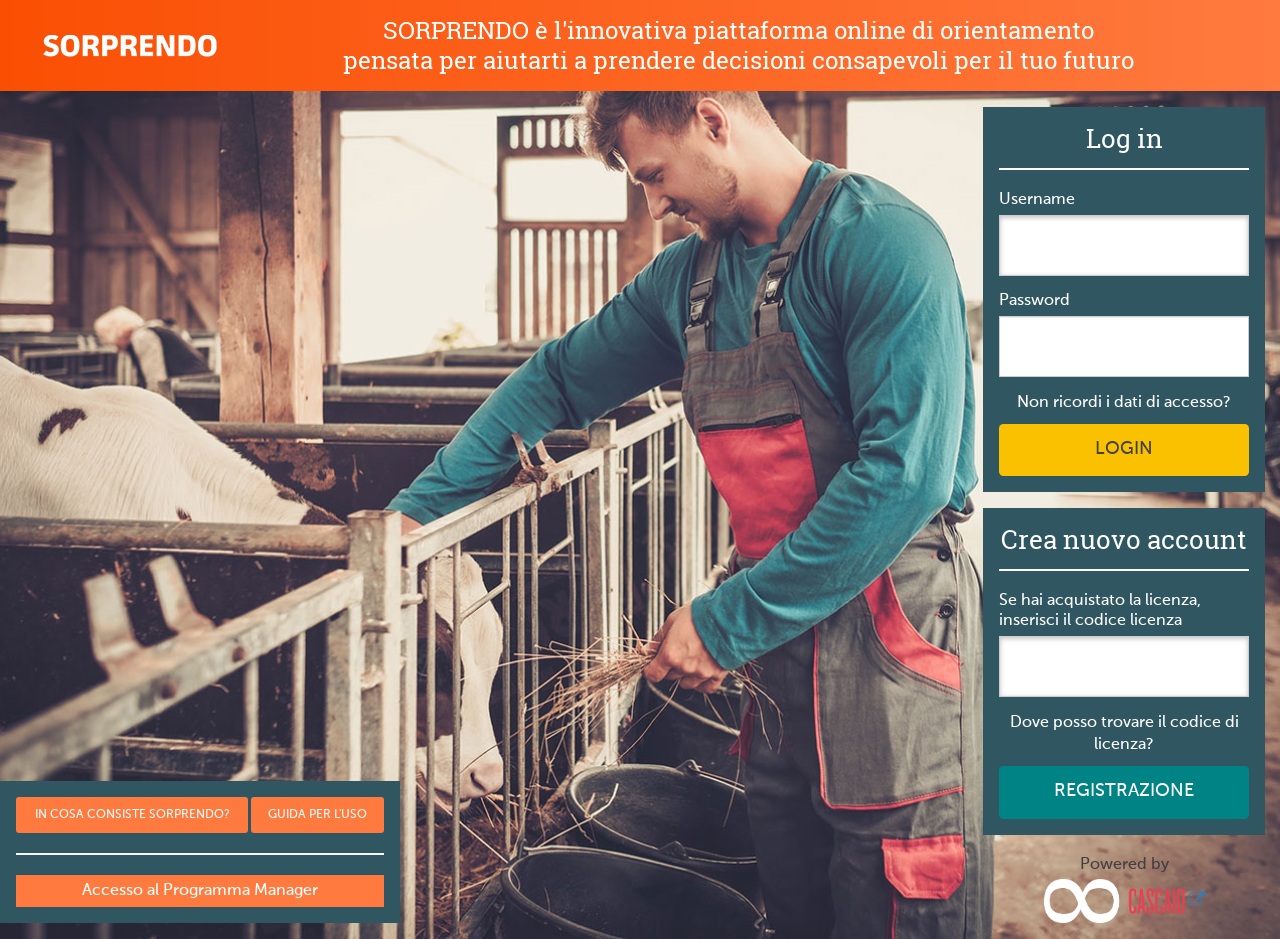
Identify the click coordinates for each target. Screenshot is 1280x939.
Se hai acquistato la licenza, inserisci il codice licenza (1100, 611)
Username (1037, 200)
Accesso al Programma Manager (200, 891)
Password (1034, 301)
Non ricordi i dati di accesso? (1124, 403)
